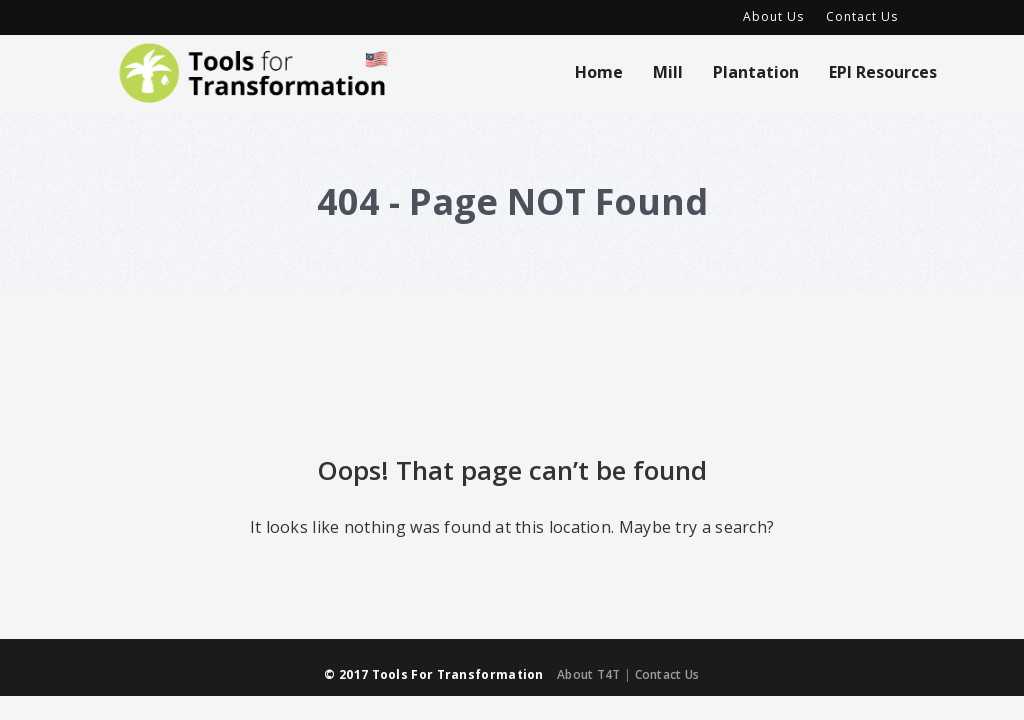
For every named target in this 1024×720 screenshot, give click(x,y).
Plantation (756, 72)
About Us (773, 16)
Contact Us (862, 16)
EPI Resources (883, 72)
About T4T (589, 674)
